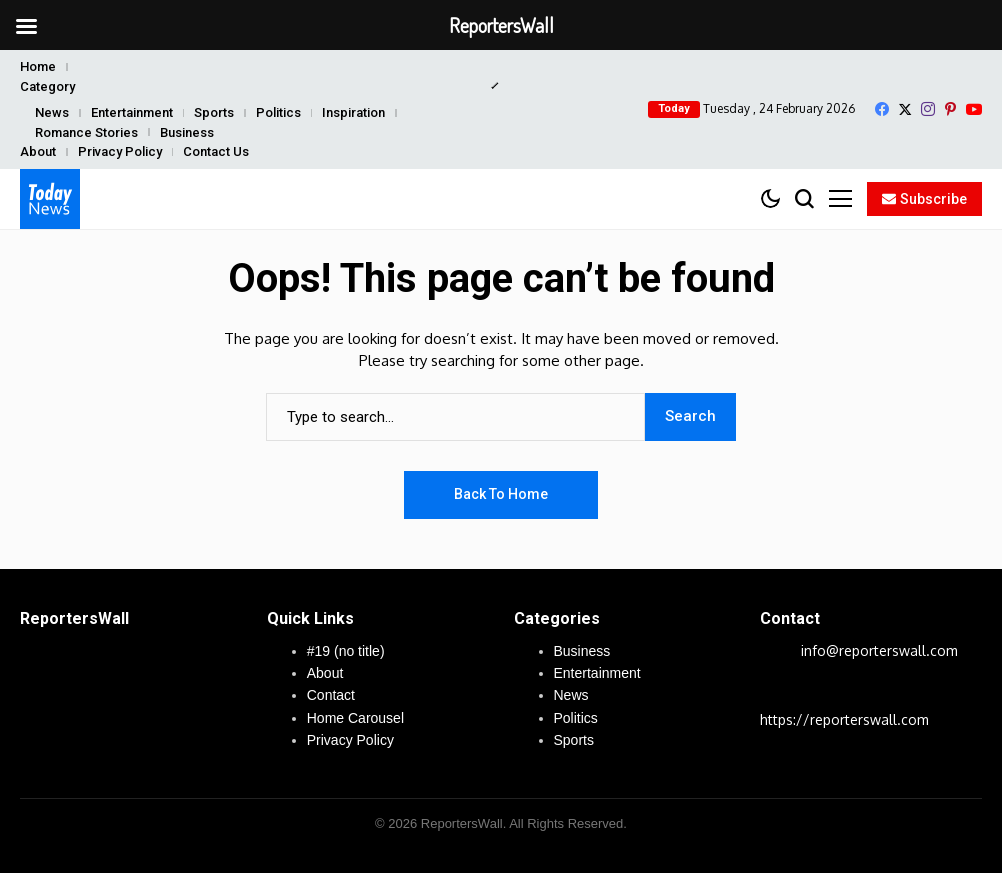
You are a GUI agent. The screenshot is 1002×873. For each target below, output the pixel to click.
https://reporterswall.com (844, 719)
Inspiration (353, 112)
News (52, 112)
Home (38, 66)
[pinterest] (950, 109)
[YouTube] (974, 109)
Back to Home (501, 494)
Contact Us (216, 151)
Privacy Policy (120, 151)
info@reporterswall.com (879, 650)
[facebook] (882, 109)
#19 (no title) (346, 651)
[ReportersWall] (50, 199)
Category (47, 86)
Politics (278, 112)
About (38, 151)
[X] (905, 109)
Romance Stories (86, 132)
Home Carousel (355, 718)
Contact (331, 695)
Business (187, 132)
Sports (214, 112)
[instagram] (928, 109)
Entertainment (132, 112)
